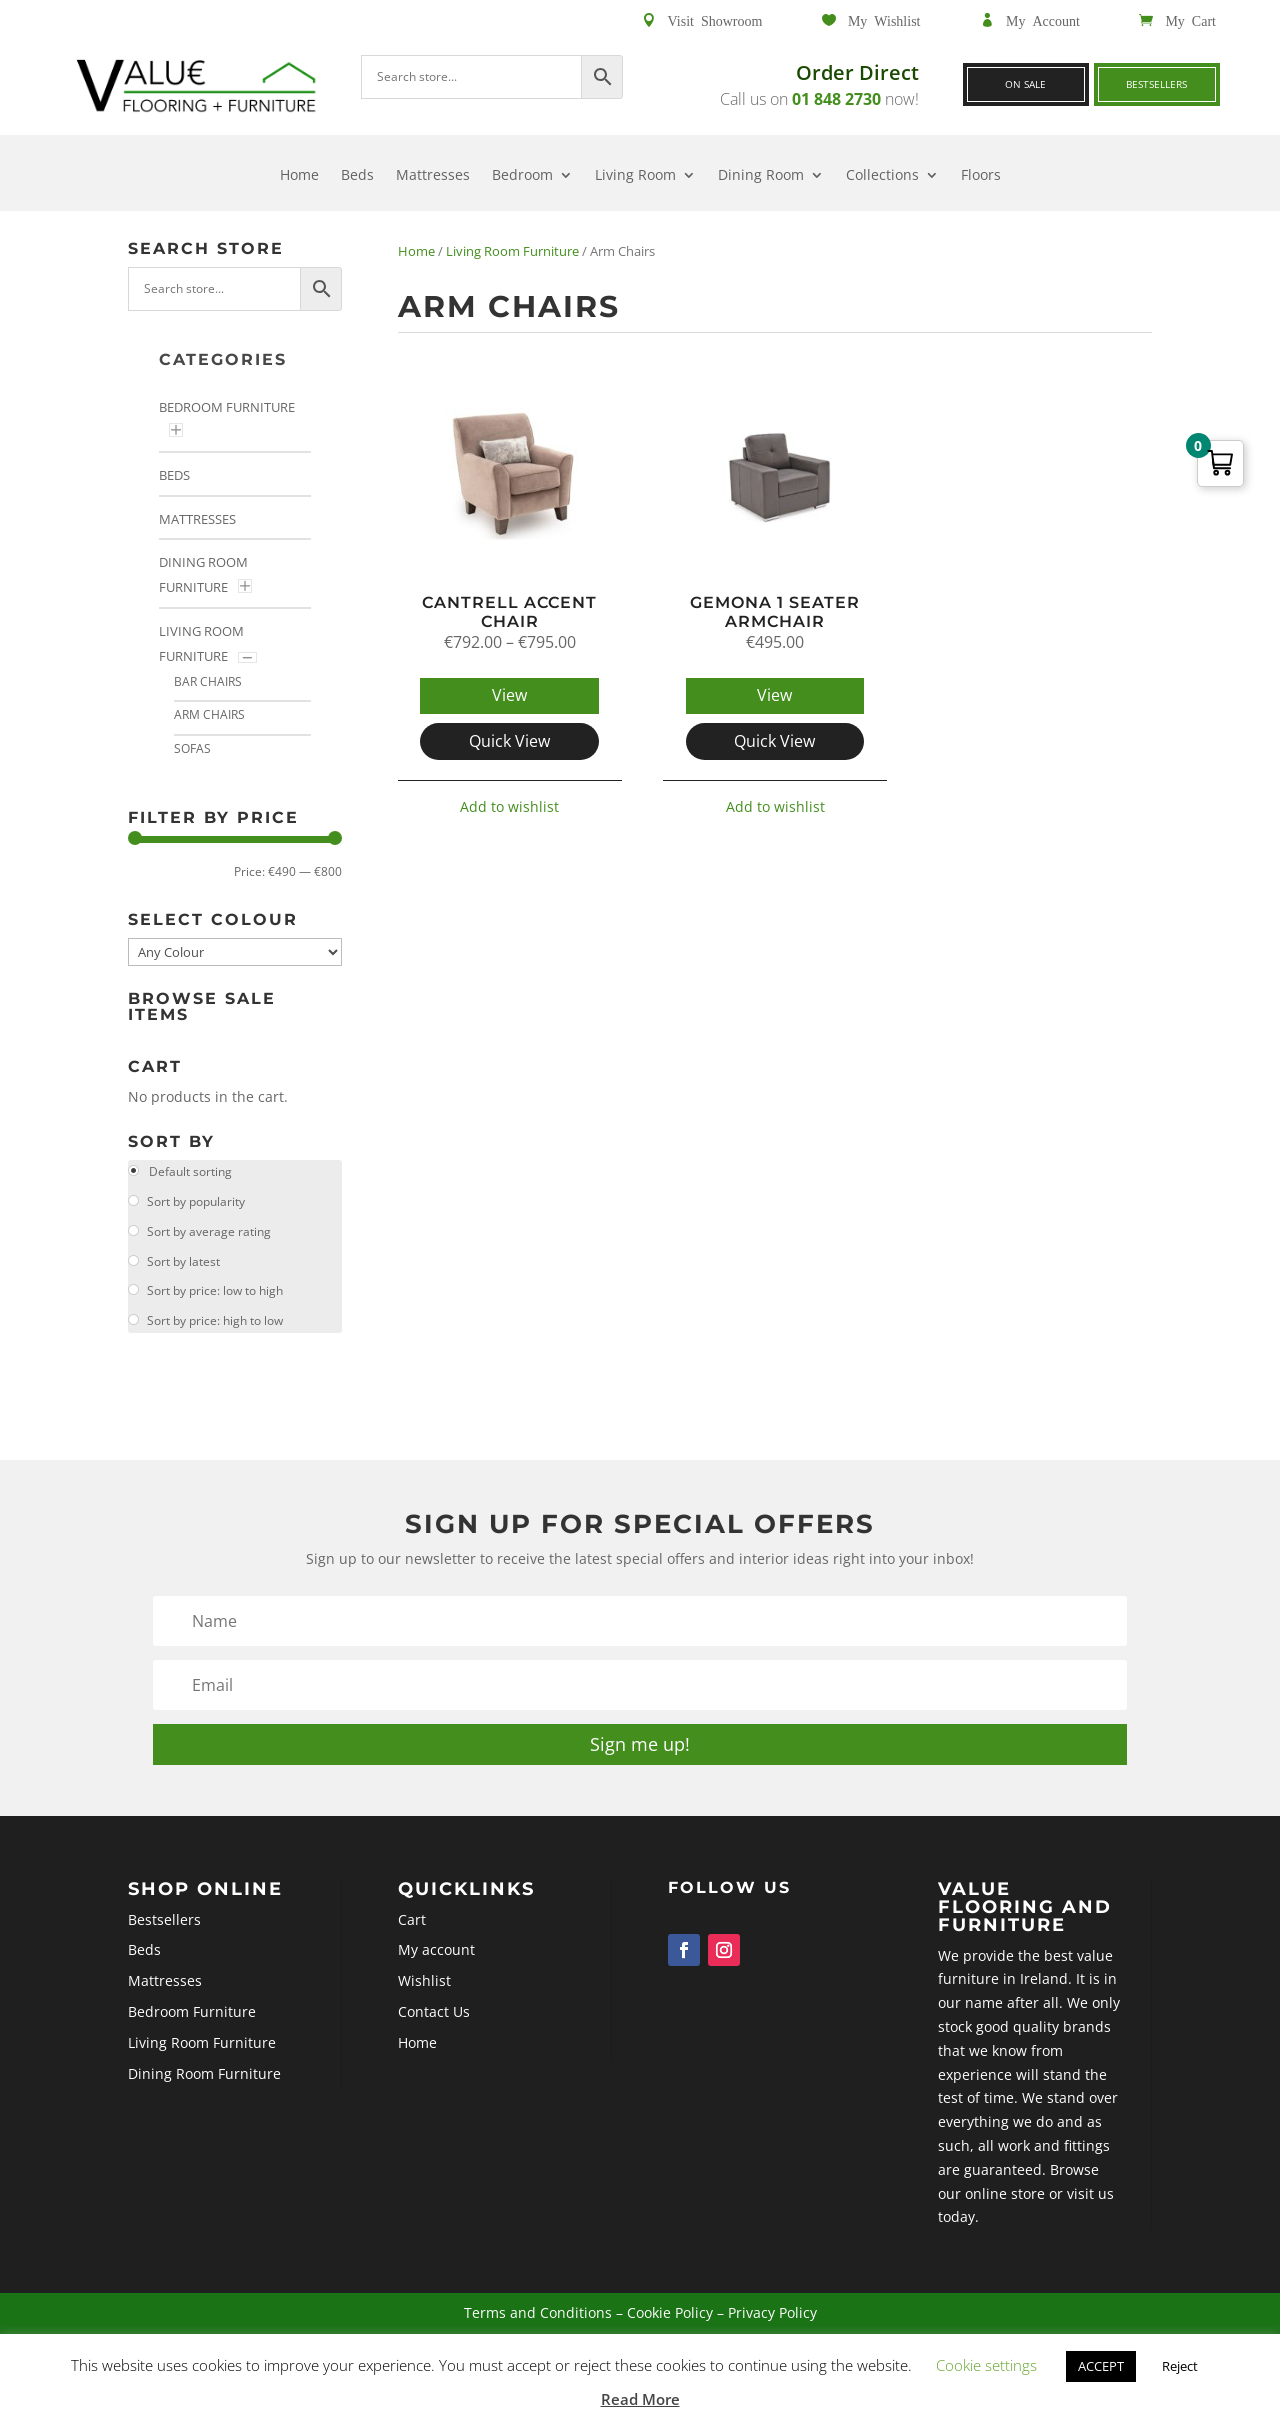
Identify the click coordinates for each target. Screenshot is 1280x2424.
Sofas (192, 748)
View (509, 695)
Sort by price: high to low (213, 1320)
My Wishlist (884, 20)
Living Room (635, 176)
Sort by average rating (207, 1231)
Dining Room (761, 176)
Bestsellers (1156, 84)
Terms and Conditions (577, 2330)
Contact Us (516, 2028)
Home (299, 176)
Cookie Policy (658, 2330)
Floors (981, 176)
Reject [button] (1180, 2366)
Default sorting (189, 1171)
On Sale (1025, 84)
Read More (640, 2399)
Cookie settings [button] (986, 2365)
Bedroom (522, 176)
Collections (882, 176)
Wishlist (510, 2009)
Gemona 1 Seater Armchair (775, 612)
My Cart (1190, 20)
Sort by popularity (194, 1201)
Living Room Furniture (512, 251)
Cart (502, 1972)
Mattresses (433, 176)
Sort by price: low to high (213, 1290)
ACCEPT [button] (1101, 2366)
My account (517, 1991)
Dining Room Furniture (376, 2065)
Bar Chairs (208, 681)
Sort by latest (182, 1261)
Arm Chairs (209, 714)
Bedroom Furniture (227, 407)
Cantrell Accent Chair (509, 612)
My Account (1043, 20)
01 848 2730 (836, 99)
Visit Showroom (715, 20)
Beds (357, 176)
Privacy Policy (720, 2330)
